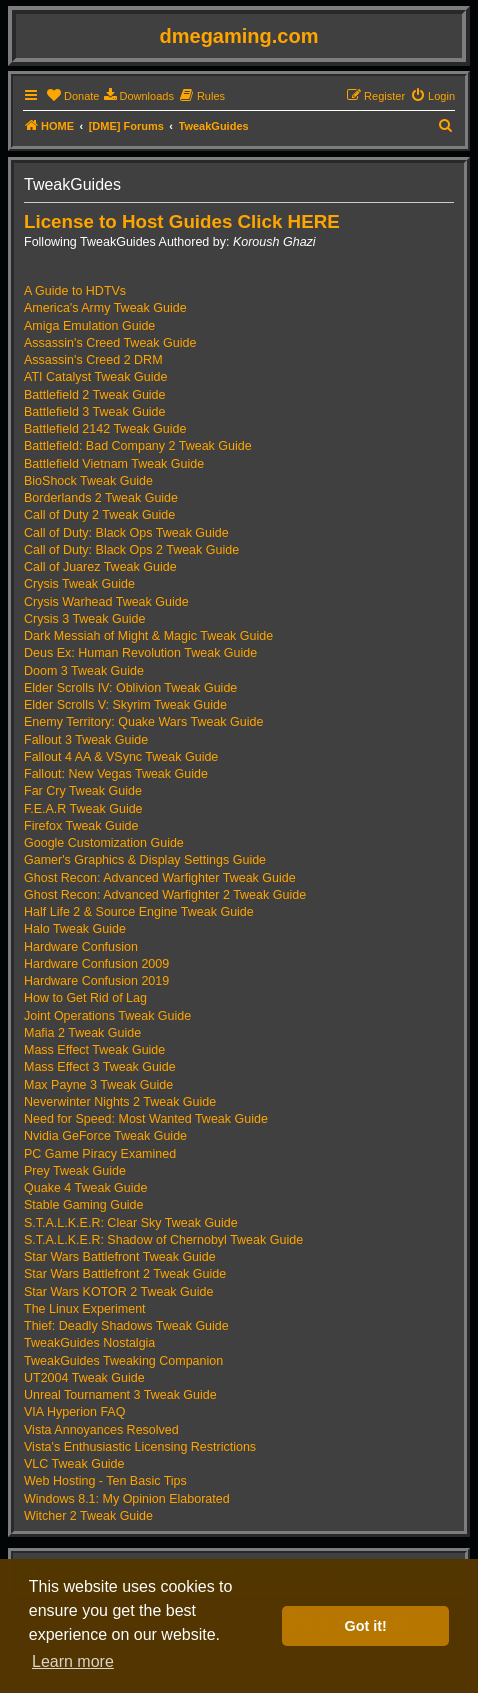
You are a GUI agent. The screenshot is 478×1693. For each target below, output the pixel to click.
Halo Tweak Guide (75, 929)
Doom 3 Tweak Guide (84, 671)
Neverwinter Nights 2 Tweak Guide (120, 1102)
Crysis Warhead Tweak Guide (106, 602)
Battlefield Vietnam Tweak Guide (114, 464)
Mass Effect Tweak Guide (94, 1050)
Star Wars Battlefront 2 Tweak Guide (125, 1274)
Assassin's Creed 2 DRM (93, 360)
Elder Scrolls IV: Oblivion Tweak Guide (130, 688)
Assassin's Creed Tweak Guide (110, 343)
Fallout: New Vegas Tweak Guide (116, 774)
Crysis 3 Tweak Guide (84, 619)
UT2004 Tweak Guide (84, 1378)
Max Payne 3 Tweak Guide (98, 1085)
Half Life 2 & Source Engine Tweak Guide (139, 912)
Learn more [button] (73, 1661)
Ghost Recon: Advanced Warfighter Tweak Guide (160, 878)
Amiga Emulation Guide (89, 326)
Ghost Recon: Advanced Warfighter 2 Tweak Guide (165, 895)
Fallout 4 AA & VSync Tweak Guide (121, 757)
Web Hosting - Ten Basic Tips (105, 1481)
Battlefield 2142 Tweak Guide (105, 429)
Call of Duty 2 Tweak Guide (99, 515)
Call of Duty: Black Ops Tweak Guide (126, 533)
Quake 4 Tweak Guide (85, 1188)
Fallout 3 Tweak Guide (86, 740)
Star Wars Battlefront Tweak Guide (120, 1257)
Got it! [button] (366, 1626)
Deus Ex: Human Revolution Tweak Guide (140, 653)
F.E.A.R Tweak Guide (83, 809)
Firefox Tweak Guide (81, 826)
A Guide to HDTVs (75, 291)
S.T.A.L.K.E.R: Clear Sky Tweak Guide (131, 1223)
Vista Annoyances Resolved (101, 1430)
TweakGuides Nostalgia (89, 1343)
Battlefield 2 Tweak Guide (95, 395)
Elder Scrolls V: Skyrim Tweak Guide (125, 705)
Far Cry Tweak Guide (83, 791)
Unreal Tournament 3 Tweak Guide (120, 1395)
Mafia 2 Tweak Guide (82, 1033)
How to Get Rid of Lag (85, 998)
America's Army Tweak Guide (105, 308)
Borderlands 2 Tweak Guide (101, 498)
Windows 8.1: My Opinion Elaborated (127, 1499)
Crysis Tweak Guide (79, 584)
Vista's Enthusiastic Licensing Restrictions (140, 1447)
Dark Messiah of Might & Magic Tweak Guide (148, 636)
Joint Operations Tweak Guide (107, 1016)
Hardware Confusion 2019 (96, 981)
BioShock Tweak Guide (88, 481)
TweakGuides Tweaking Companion (123, 1361)
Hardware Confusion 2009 (96, 964)
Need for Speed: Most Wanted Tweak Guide (146, 1119)
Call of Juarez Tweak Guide (100, 567)
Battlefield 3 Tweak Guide (95, 412)
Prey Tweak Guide (75, 1171)
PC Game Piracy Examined (100, 1154)
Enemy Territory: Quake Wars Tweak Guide (143, 722)
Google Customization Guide (104, 843)
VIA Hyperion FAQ (74, 1412)
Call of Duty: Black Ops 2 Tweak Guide (131, 550)
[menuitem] (72, 96)
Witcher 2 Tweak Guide (88, 1516)
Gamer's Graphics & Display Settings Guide (145, 860)
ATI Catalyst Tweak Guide (95, 377)
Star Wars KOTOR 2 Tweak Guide (118, 1292)
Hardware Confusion (81, 947)
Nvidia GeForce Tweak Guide (105, 1136)
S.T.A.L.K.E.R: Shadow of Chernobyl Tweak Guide (163, 1240)
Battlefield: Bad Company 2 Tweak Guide (138, 446)
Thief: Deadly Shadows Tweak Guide (126, 1326)
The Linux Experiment (85, 1309)
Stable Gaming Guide (84, 1205)
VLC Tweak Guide (74, 1464)
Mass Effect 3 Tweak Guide (100, 1067)
